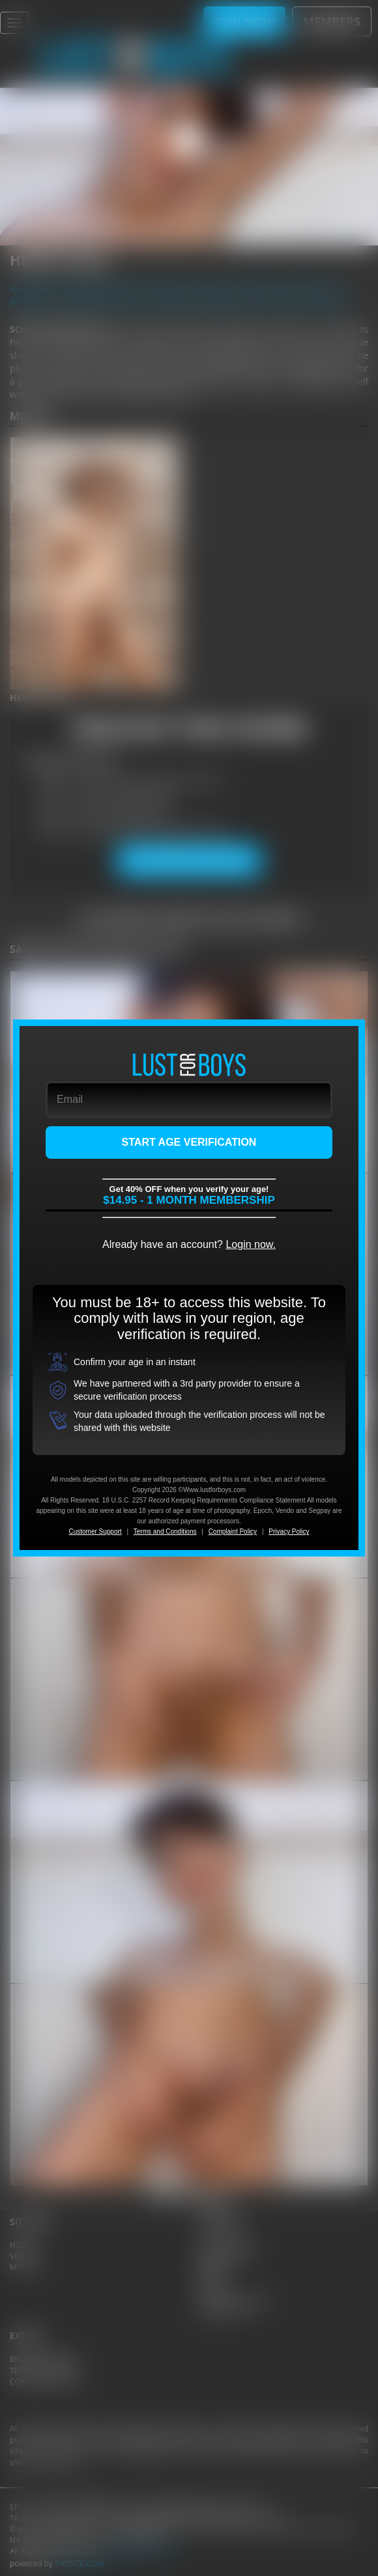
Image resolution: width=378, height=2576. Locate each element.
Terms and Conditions (165, 1531)
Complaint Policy (233, 1531)
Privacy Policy (289, 1531)
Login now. (250, 1244)
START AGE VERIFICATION (189, 1142)
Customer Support (94, 1531)
